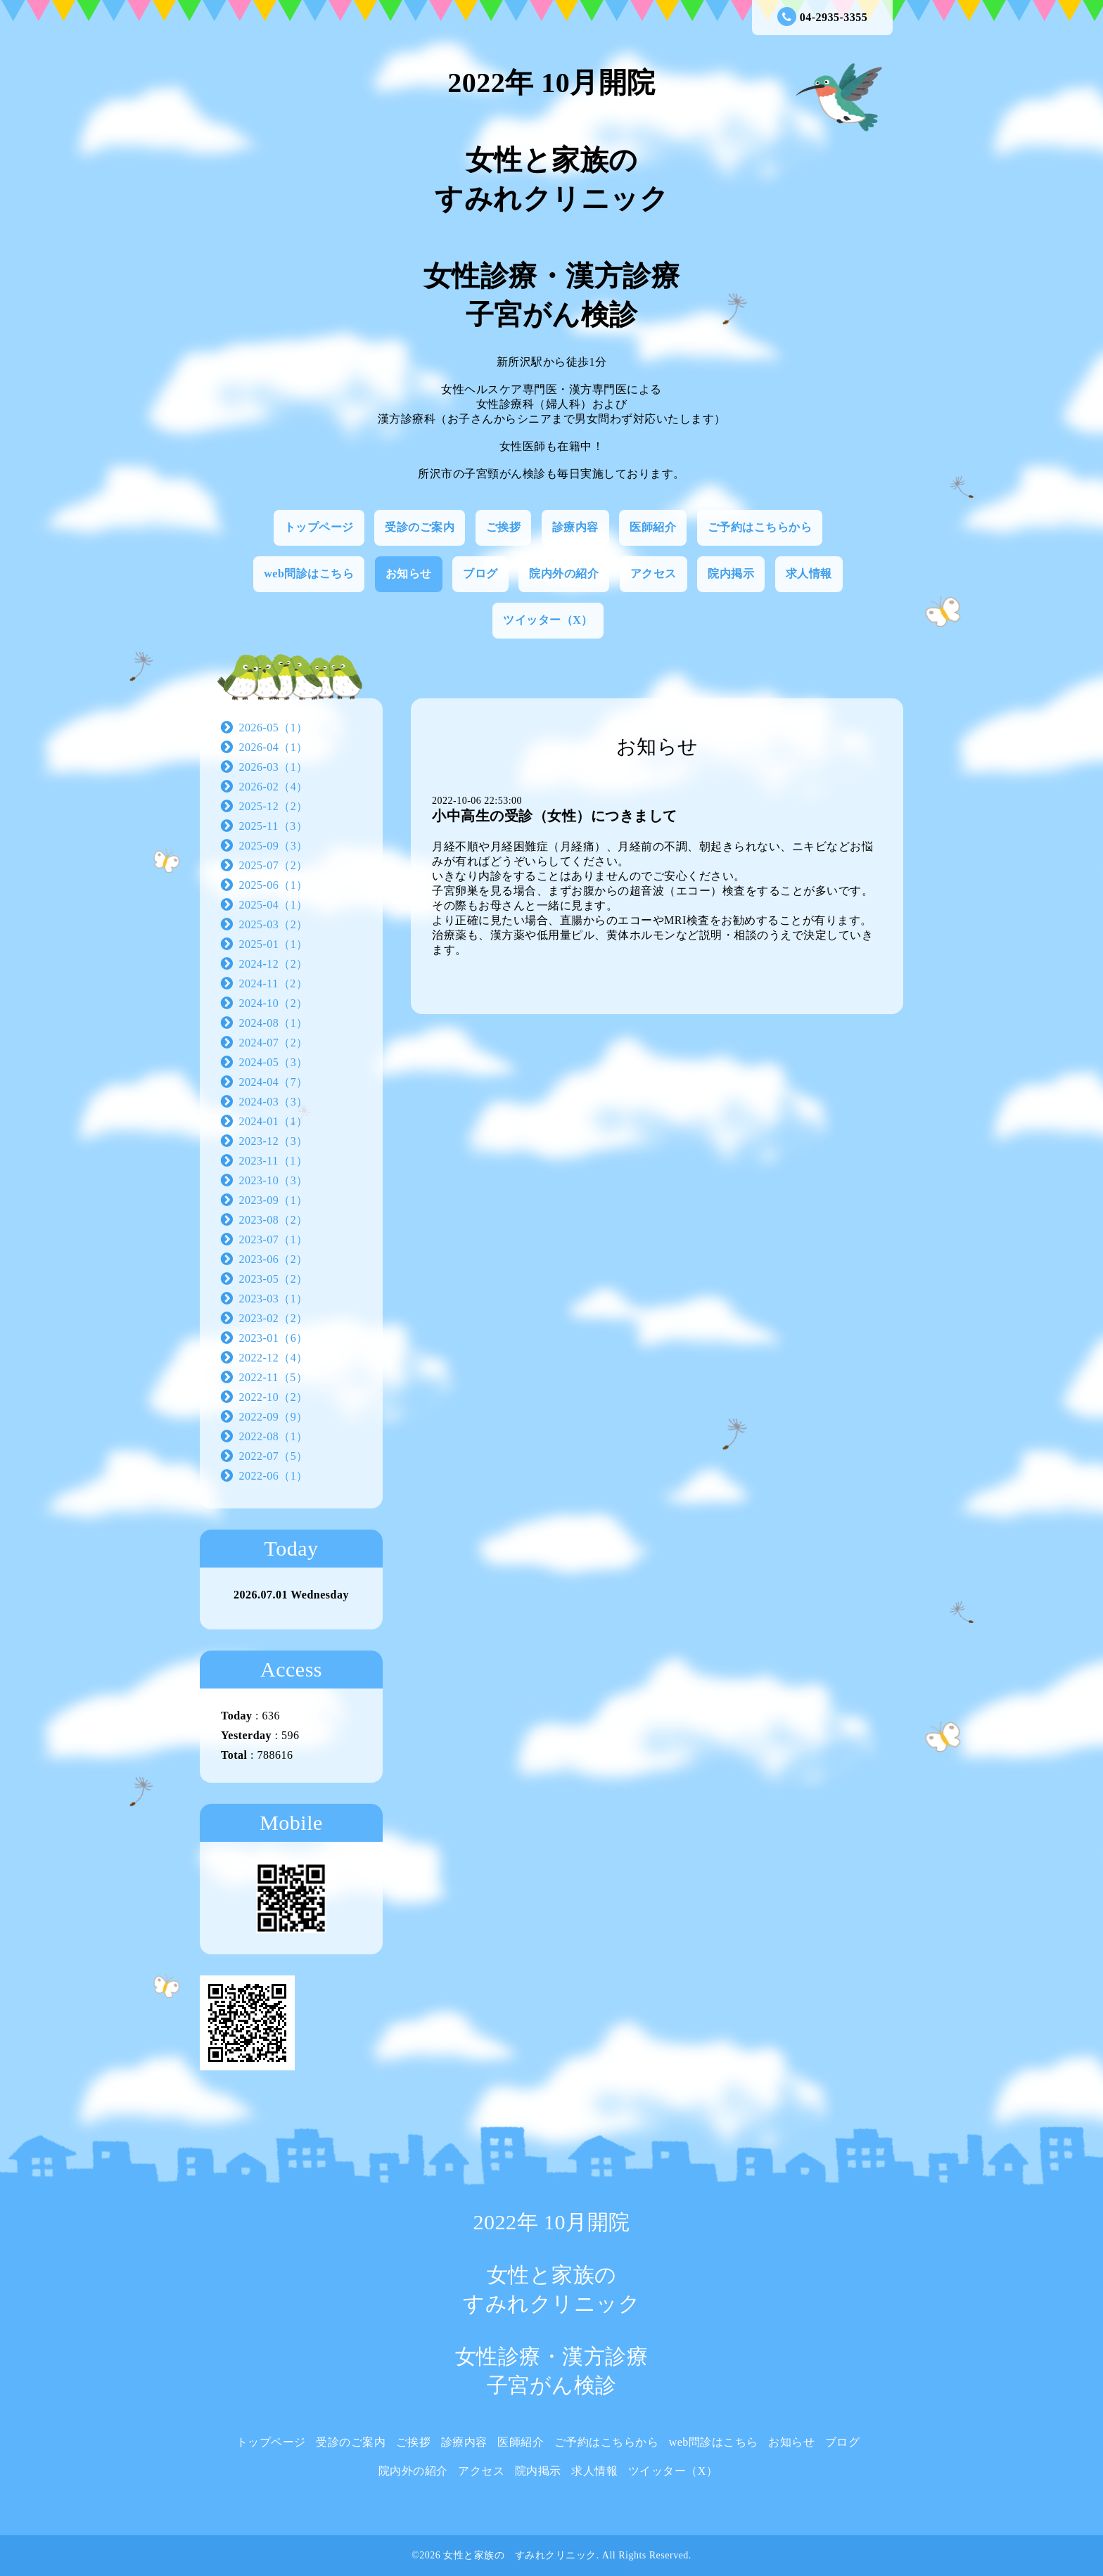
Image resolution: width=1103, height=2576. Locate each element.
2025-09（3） (273, 846)
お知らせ (408, 573)
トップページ (319, 527)
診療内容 (575, 527)
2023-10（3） (273, 1180)
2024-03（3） (273, 1102)
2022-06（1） (273, 1476)
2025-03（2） (273, 924)
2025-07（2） (273, 865)
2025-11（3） (273, 826)
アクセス (653, 573)
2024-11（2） (273, 983)
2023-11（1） (273, 1161)
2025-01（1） (273, 944)
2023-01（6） (273, 1338)
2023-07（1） (273, 1239)
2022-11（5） (273, 1377)
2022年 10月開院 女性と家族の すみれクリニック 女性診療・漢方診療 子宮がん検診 (551, 199)
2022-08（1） (273, 1436)
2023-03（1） (273, 1299)
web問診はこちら (309, 573)
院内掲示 (731, 573)
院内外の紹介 (564, 573)
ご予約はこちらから (760, 527)
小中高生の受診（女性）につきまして (554, 816)
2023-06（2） (273, 1259)
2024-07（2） (273, 1043)
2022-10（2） (273, 1397)
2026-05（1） (273, 727)
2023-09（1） (273, 1200)
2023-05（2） (273, 1279)
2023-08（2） (273, 1220)
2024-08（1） (273, 1023)
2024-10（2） (273, 1003)
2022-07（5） (273, 1456)
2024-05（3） (273, 1062)
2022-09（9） (273, 1417)
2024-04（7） (273, 1082)
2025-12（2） (273, 806)
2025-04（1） (273, 905)
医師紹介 (653, 527)
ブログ (480, 573)
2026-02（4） (273, 787)
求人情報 (809, 573)
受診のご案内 (419, 527)
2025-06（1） (273, 885)
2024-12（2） (273, 964)
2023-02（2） (273, 1318)
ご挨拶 (503, 527)
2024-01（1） (273, 1121)
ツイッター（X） (548, 620)
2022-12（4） (273, 1358)
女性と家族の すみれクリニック (520, 2555)
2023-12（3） (273, 1141)
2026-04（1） (273, 747)
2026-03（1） (273, 767)
